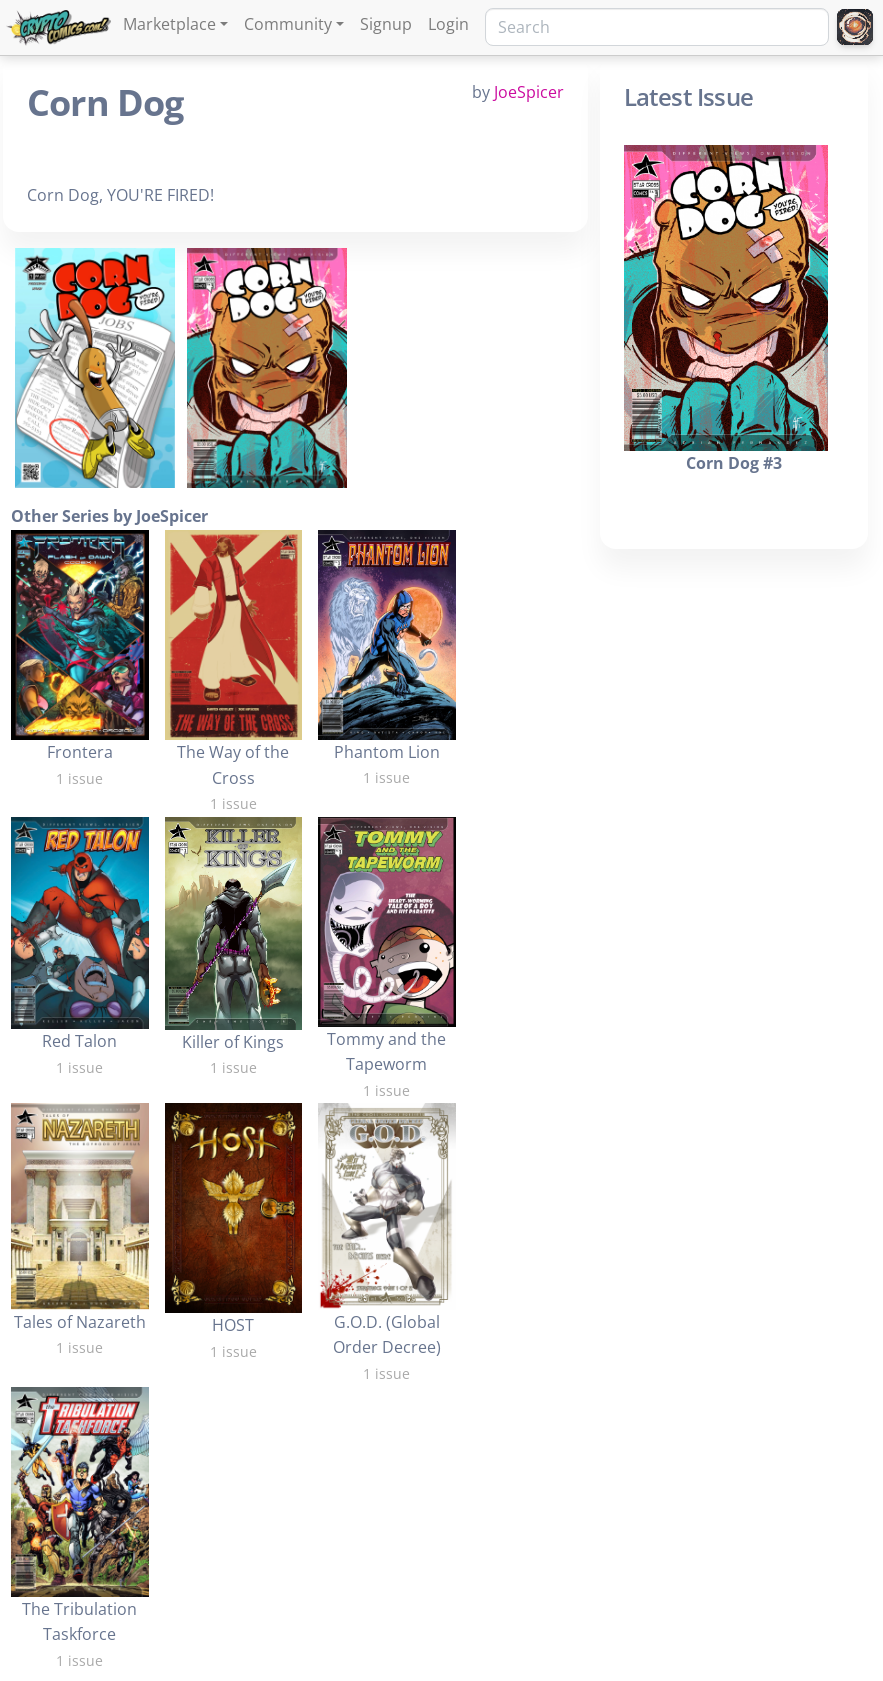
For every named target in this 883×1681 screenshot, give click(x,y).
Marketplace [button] (169, 24)
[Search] (657, 27)
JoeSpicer (529, 92)
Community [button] (288, 24)
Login (448, 24)
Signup (386, 24)
